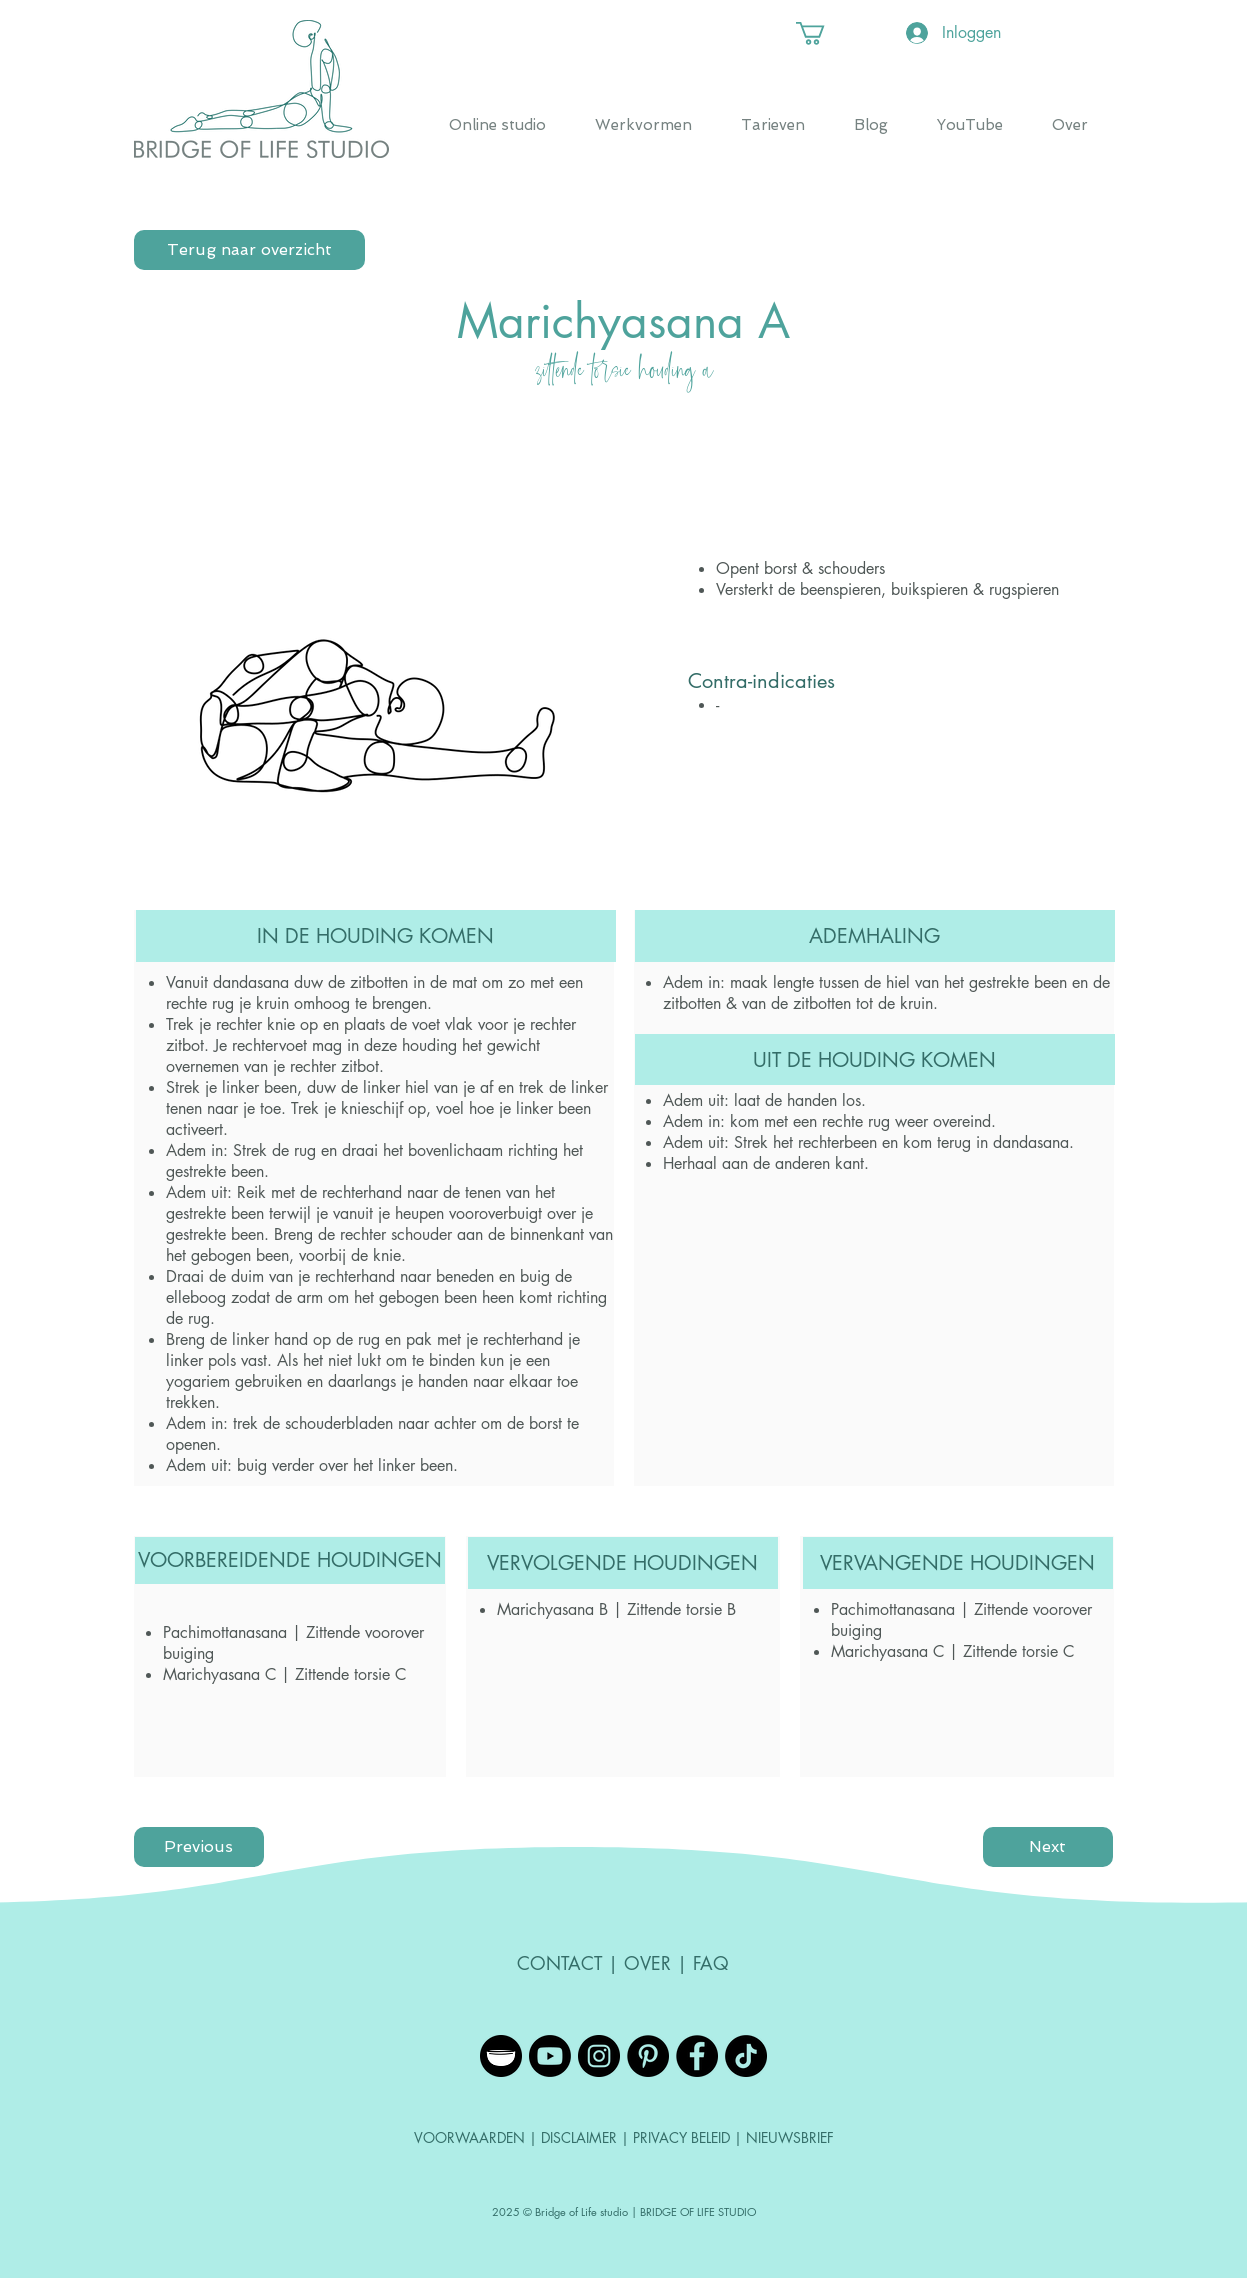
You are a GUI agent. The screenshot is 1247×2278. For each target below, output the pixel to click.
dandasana (251, 982)
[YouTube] (550, 2056)
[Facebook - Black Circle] (697, 2056)
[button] (824, 33)
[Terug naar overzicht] (249, 250)
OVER (647, 1963)
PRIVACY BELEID (681, 2137)
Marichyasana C (219, 1674)
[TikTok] (746, 2056)
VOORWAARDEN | (477, 2137)
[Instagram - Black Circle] (599, 2056)
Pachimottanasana (225, 1632)
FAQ (711, 1963)
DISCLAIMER (581, 2137)
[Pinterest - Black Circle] (648, 2056)
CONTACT (559, 1963)
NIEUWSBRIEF (790, 2137)
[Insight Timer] (501, 2056)
